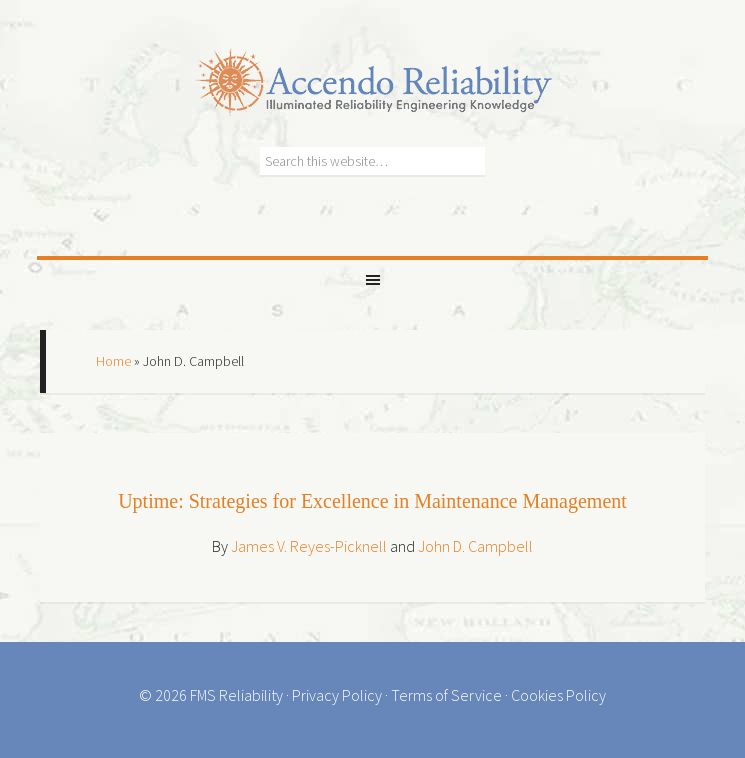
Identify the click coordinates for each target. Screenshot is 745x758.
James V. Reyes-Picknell (309, 546)
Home (113, 361)
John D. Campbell (475, 546)
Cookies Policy (558, 695)
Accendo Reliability (373, 70)
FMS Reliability (236, 695)
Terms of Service (446, 695)
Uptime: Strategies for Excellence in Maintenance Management (372, 501)
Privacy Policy (337, 695)
